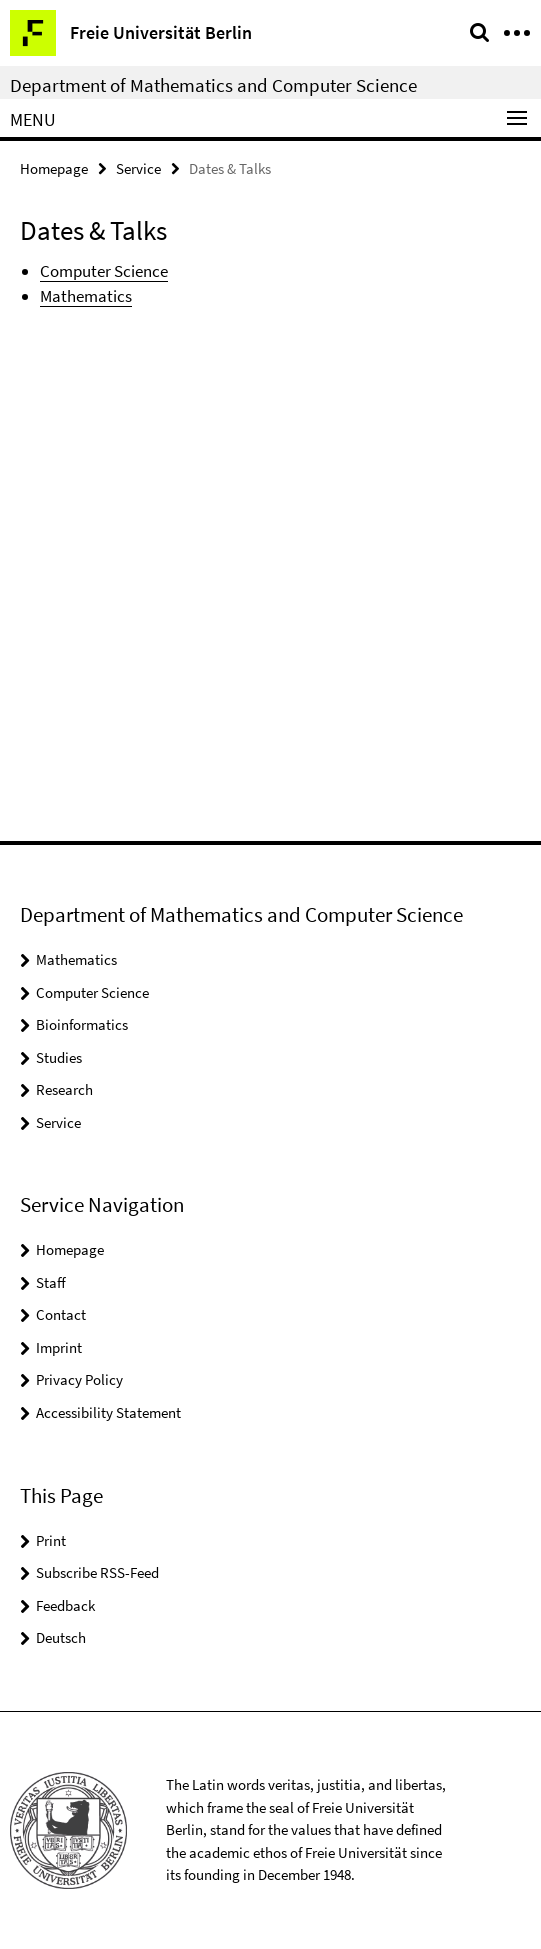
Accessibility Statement (108, 1412)
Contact (61, 1314)
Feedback (65, 1605)
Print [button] (51, 1540)
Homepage (54, 168)
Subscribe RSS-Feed (97, 1572)
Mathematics (86, 296)
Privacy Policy (79, 1379)
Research (64, 1089)
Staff (51, 1282)
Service (138, 168)
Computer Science (104, 271)
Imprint (59, 1347)
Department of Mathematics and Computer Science (213, 85)
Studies (59, 1057)
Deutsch (61, 1637)
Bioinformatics (82, 1024)
